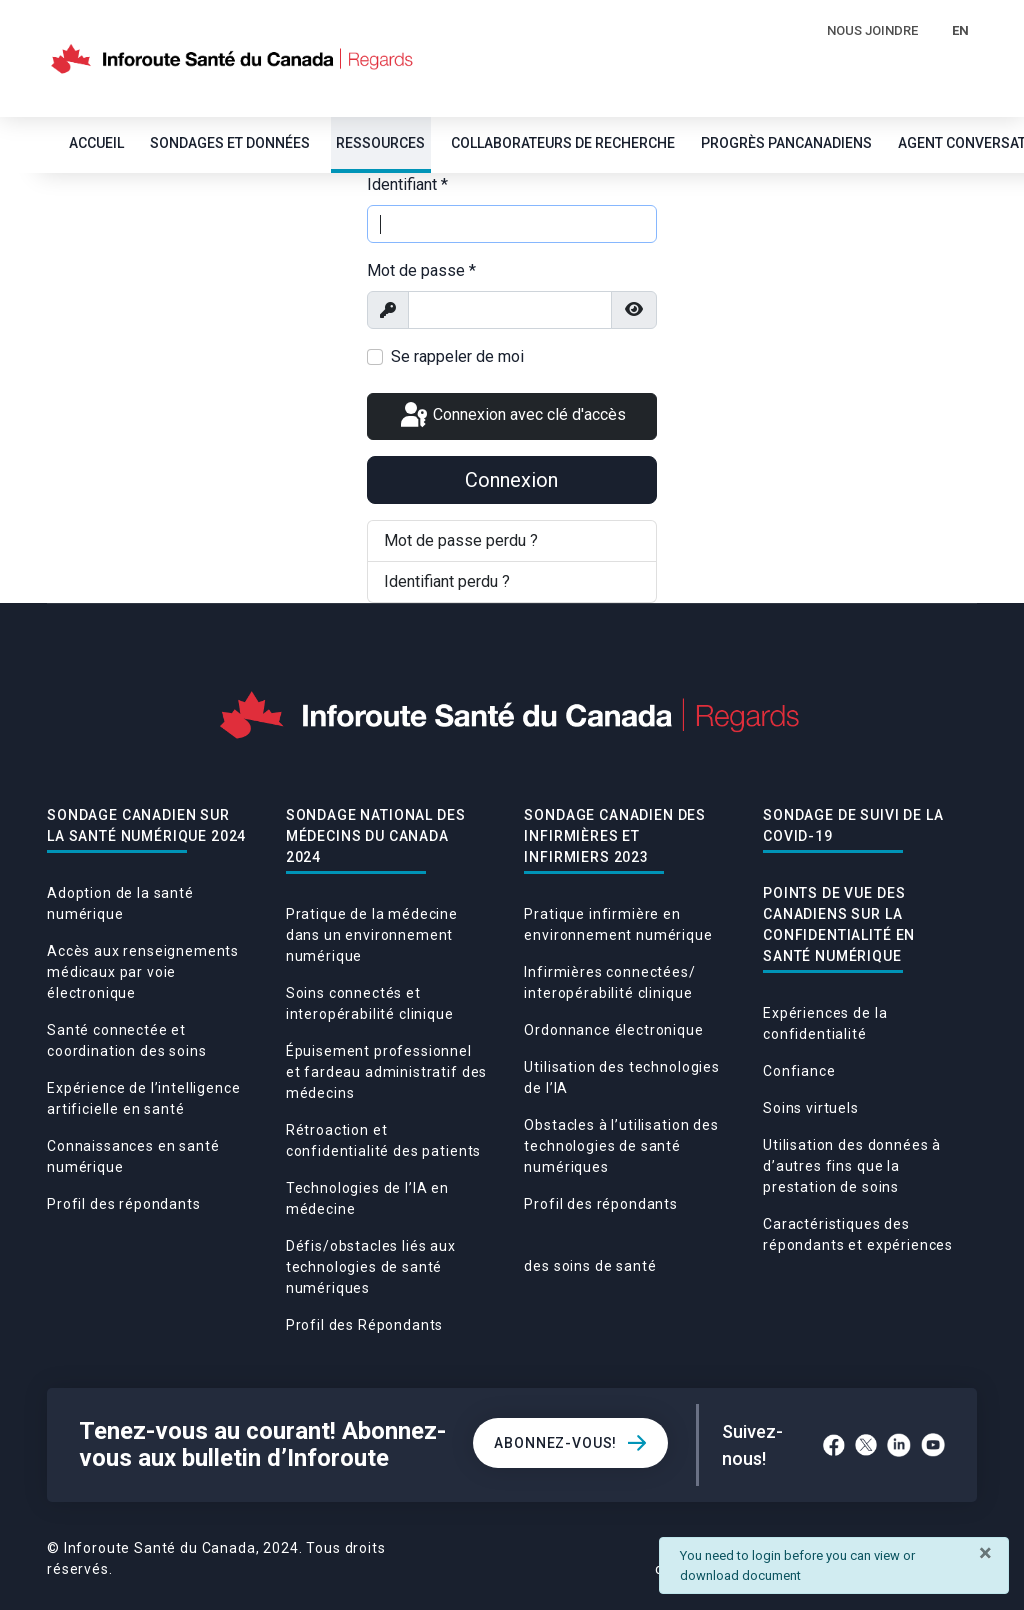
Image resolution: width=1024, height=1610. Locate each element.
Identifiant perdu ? (447, 581)
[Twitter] (866, 1445)
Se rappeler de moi (457, 356)
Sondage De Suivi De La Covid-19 (853, 825)
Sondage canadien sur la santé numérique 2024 (146, 825)
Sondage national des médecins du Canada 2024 (376, 836)
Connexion (511, 480)
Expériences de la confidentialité (825, 1023)
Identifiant (407, 184)
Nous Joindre (872, 30)
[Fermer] (985, 1553)
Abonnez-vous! (555, 1443)
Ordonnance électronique (613, 1030)
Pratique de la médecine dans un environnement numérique (372, 935)
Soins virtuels (811, 1108)
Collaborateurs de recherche (563, 143)
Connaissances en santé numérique (133, 1156)
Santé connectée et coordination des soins (126, 1040)
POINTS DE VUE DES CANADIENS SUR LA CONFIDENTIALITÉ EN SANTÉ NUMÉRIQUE (839, 924)
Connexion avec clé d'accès (511, 416)
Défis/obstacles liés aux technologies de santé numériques (371, 1267)
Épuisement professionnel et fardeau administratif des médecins (387, 1072)
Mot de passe (421, 270)
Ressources (380, 143)
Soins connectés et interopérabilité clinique (370, 1003)
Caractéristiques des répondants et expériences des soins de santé (738, 1245)
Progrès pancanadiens (786, 143)
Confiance (799, 1071)
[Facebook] (834, 1445)
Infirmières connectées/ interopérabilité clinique (609, 982)
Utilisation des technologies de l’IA (622, 1077)
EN (960, 30)
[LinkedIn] (899, 1445)
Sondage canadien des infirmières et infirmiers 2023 (615, 836)
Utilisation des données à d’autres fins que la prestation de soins (852, 1166)
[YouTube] (933, 1445)
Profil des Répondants (365, 1325)
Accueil (96, 143)
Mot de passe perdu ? (461, 540)
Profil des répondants (124, 1204)
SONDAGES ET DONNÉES (230, 143)
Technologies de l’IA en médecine (367, 1198)
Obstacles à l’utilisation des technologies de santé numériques (621, 1146)
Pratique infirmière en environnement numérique (618, 924)
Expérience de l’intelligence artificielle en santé (144, 1098)
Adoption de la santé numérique (120, 903)
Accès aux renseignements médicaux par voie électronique (143, 972)
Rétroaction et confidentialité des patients (384, 1140)
